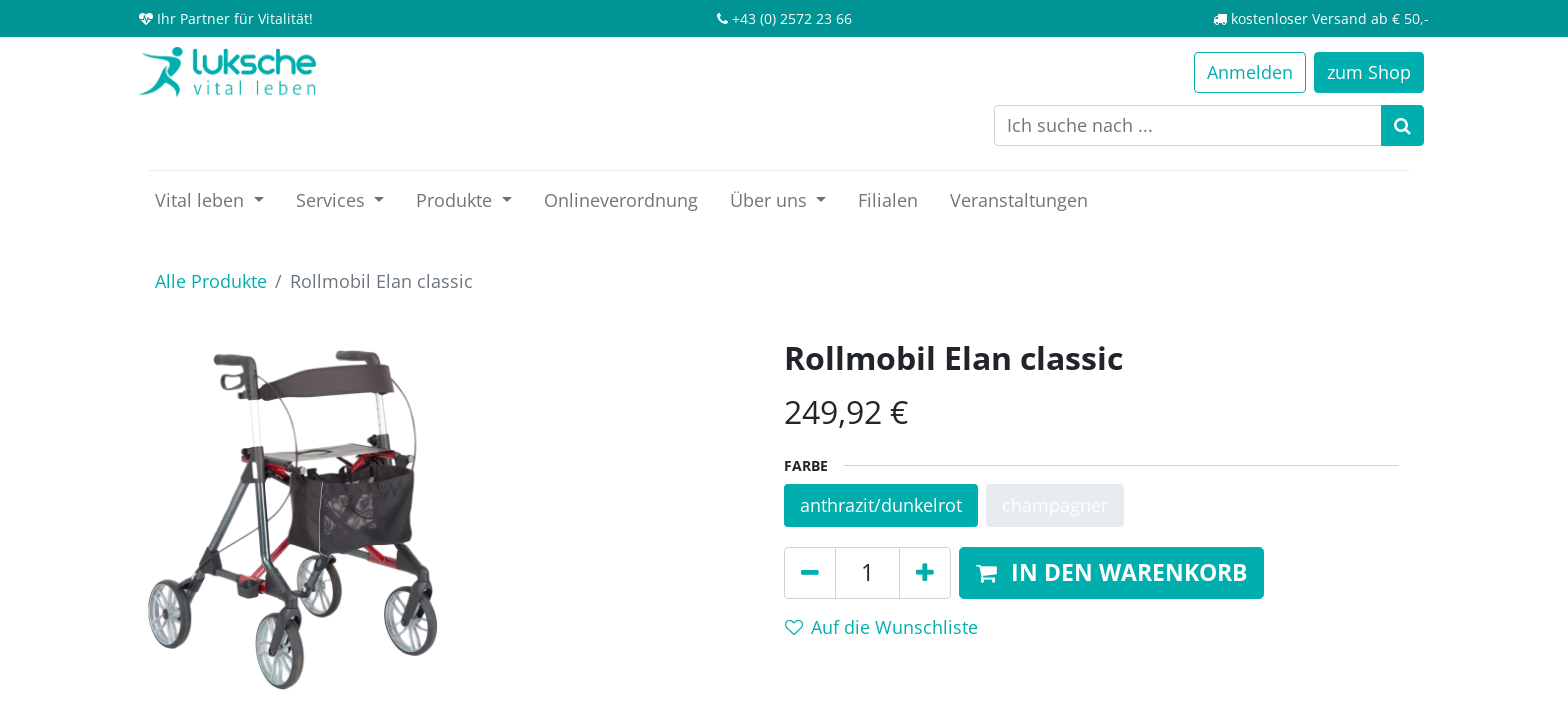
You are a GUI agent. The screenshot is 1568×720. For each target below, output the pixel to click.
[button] (1111, 573)
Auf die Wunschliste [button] (881, 627)
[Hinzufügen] (925, 573)
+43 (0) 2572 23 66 (792, 18)
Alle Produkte (211, 281)
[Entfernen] (810, 573)
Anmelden (1250, 72)
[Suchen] (1402, 125)
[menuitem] (621, 200)
